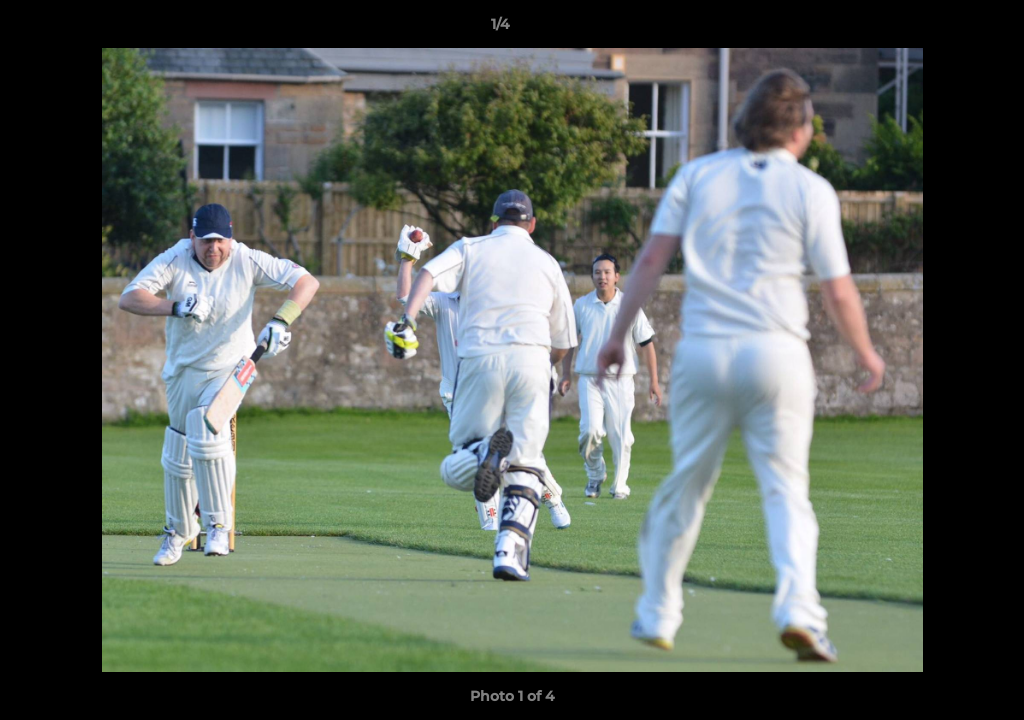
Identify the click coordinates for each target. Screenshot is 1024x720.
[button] (940, 29)
